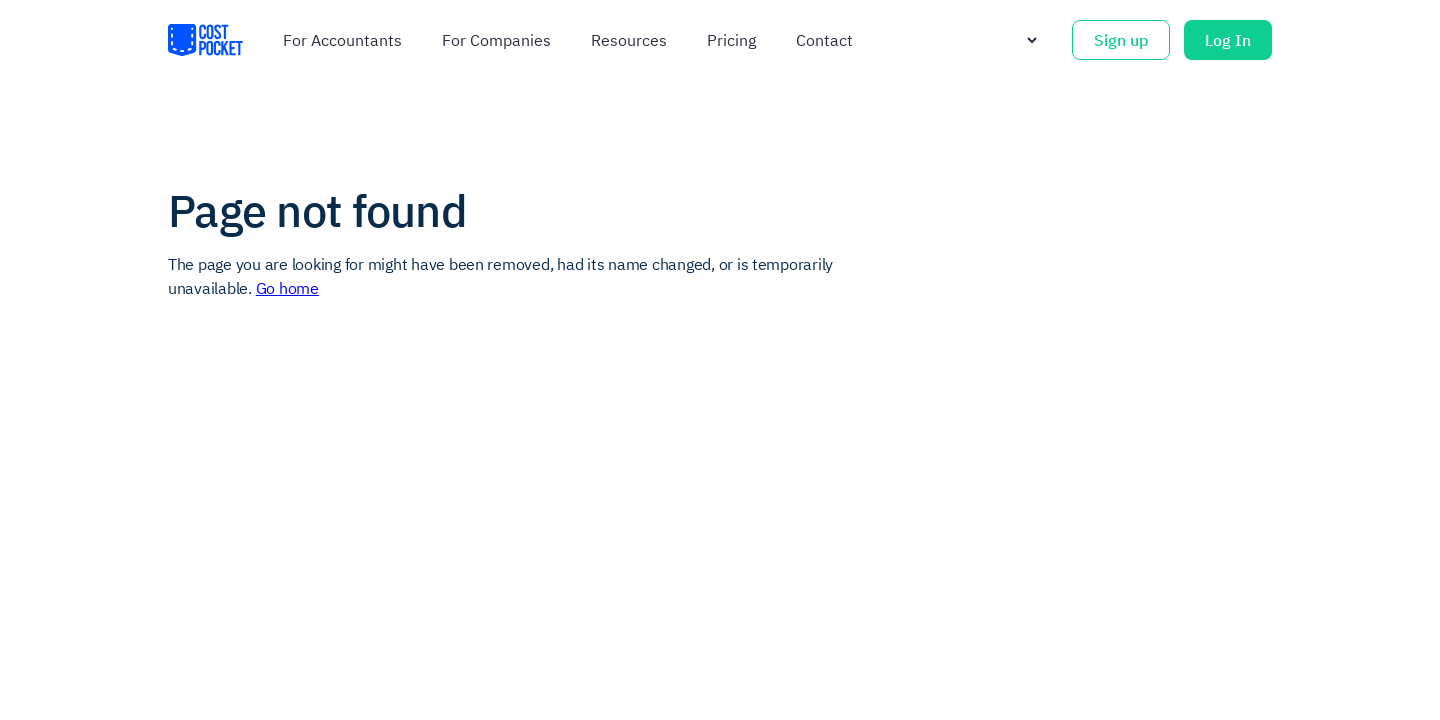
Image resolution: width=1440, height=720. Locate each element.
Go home (287, 288)
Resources (629, 40)
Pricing (731, 40)
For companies (496, 40)
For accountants (342, 40)
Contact (824, 40)
